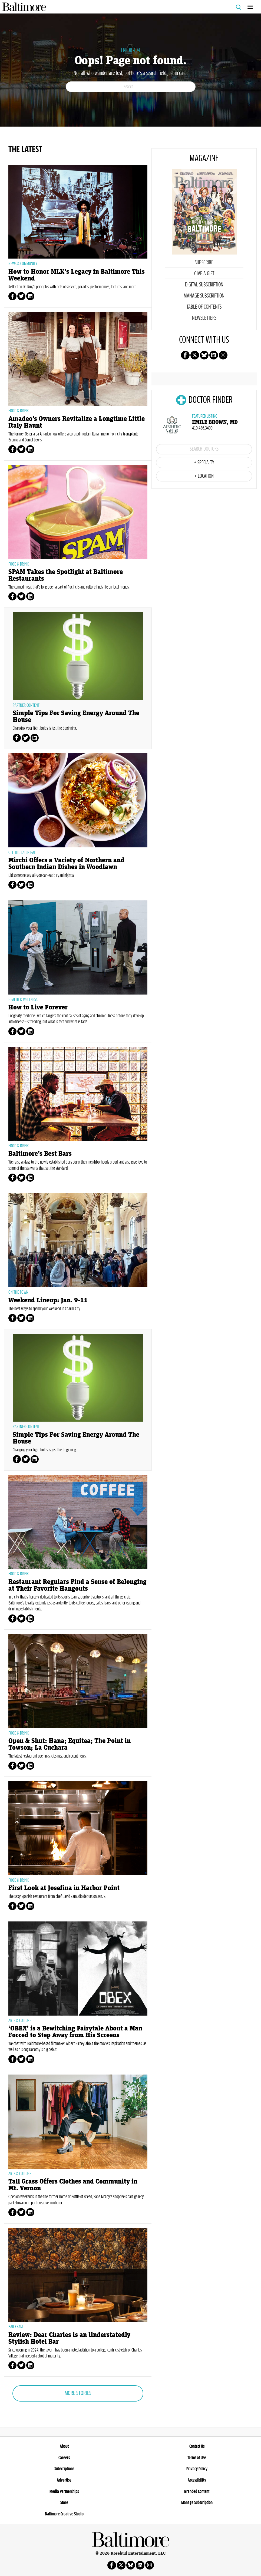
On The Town (18, 1292)
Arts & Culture (19, 2021)
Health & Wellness (23, 1000)
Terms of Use (196, 2458)
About (64, 2446)
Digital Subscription (204, 285)
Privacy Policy (196, 2469)
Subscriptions (64, 2469)
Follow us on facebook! (185, 355)
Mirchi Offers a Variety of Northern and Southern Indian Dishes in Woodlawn (66, 863)
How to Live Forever (38, 1007)
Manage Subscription (204, 296)
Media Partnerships (64, 2491)
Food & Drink (18, 411)
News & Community (22, 264)
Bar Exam (15, 2327)
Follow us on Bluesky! (204, 355)
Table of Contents (204, 307)
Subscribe (204, 262)
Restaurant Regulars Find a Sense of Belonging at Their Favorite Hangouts (77, 1585)
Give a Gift (204, 273)
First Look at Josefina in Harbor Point (64, 1888)
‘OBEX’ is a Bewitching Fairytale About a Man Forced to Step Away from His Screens (75, 2032)
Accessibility (197, 2480)
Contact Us (196, 2446)
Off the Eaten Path (23, 852)
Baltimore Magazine (128, 6)
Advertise (64, 2480)
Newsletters (204, 318)
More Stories (78, 2393)
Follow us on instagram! (223, 355)
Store (64, 2503)
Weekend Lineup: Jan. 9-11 (48, 1300)
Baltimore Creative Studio (64, 2514)
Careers (64, 2458)
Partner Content (26, 705)
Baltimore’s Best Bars (40, 1153)
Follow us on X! (194, 355)
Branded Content (196, 2491)
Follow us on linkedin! (213, 355)
